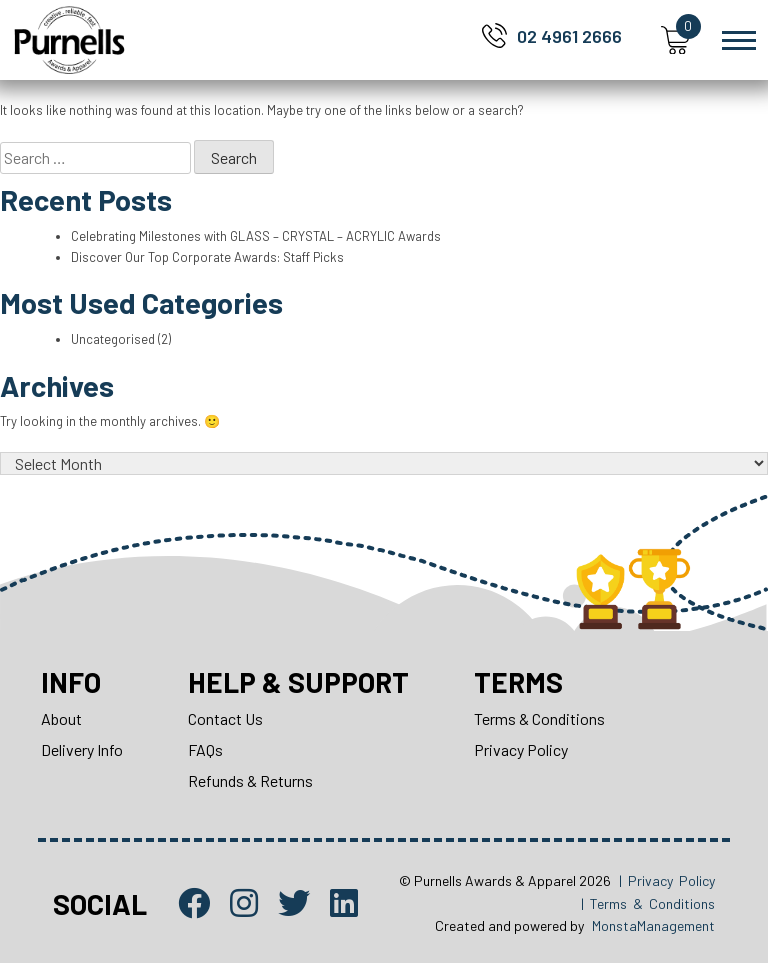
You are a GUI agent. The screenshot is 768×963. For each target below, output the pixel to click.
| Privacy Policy (667, 880)
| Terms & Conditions (648, 903)
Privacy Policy (521, 749)
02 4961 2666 (569, 36)
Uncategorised (113, 339)
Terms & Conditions (539, 718)
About (61, 718)
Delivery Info (82, 749)
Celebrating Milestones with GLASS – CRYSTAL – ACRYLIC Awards (256, 236)
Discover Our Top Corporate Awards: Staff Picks (207, 257)
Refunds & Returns (250, 780)
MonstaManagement (653, 925)
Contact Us (225, 718)
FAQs (205, 749)
